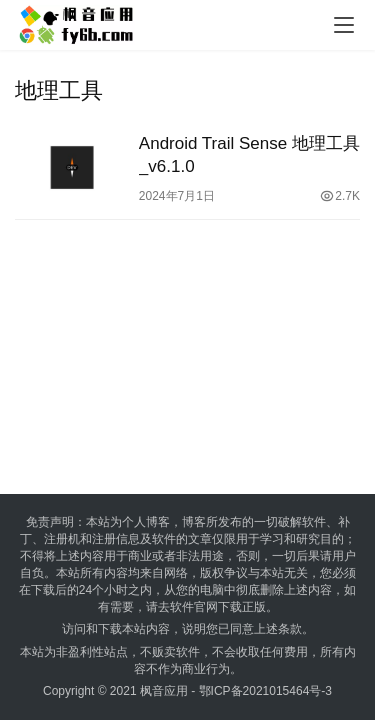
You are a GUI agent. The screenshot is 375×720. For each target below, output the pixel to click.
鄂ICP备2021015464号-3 (265, 691)
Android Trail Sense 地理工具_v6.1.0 (249, 155)
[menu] (344, 25)
